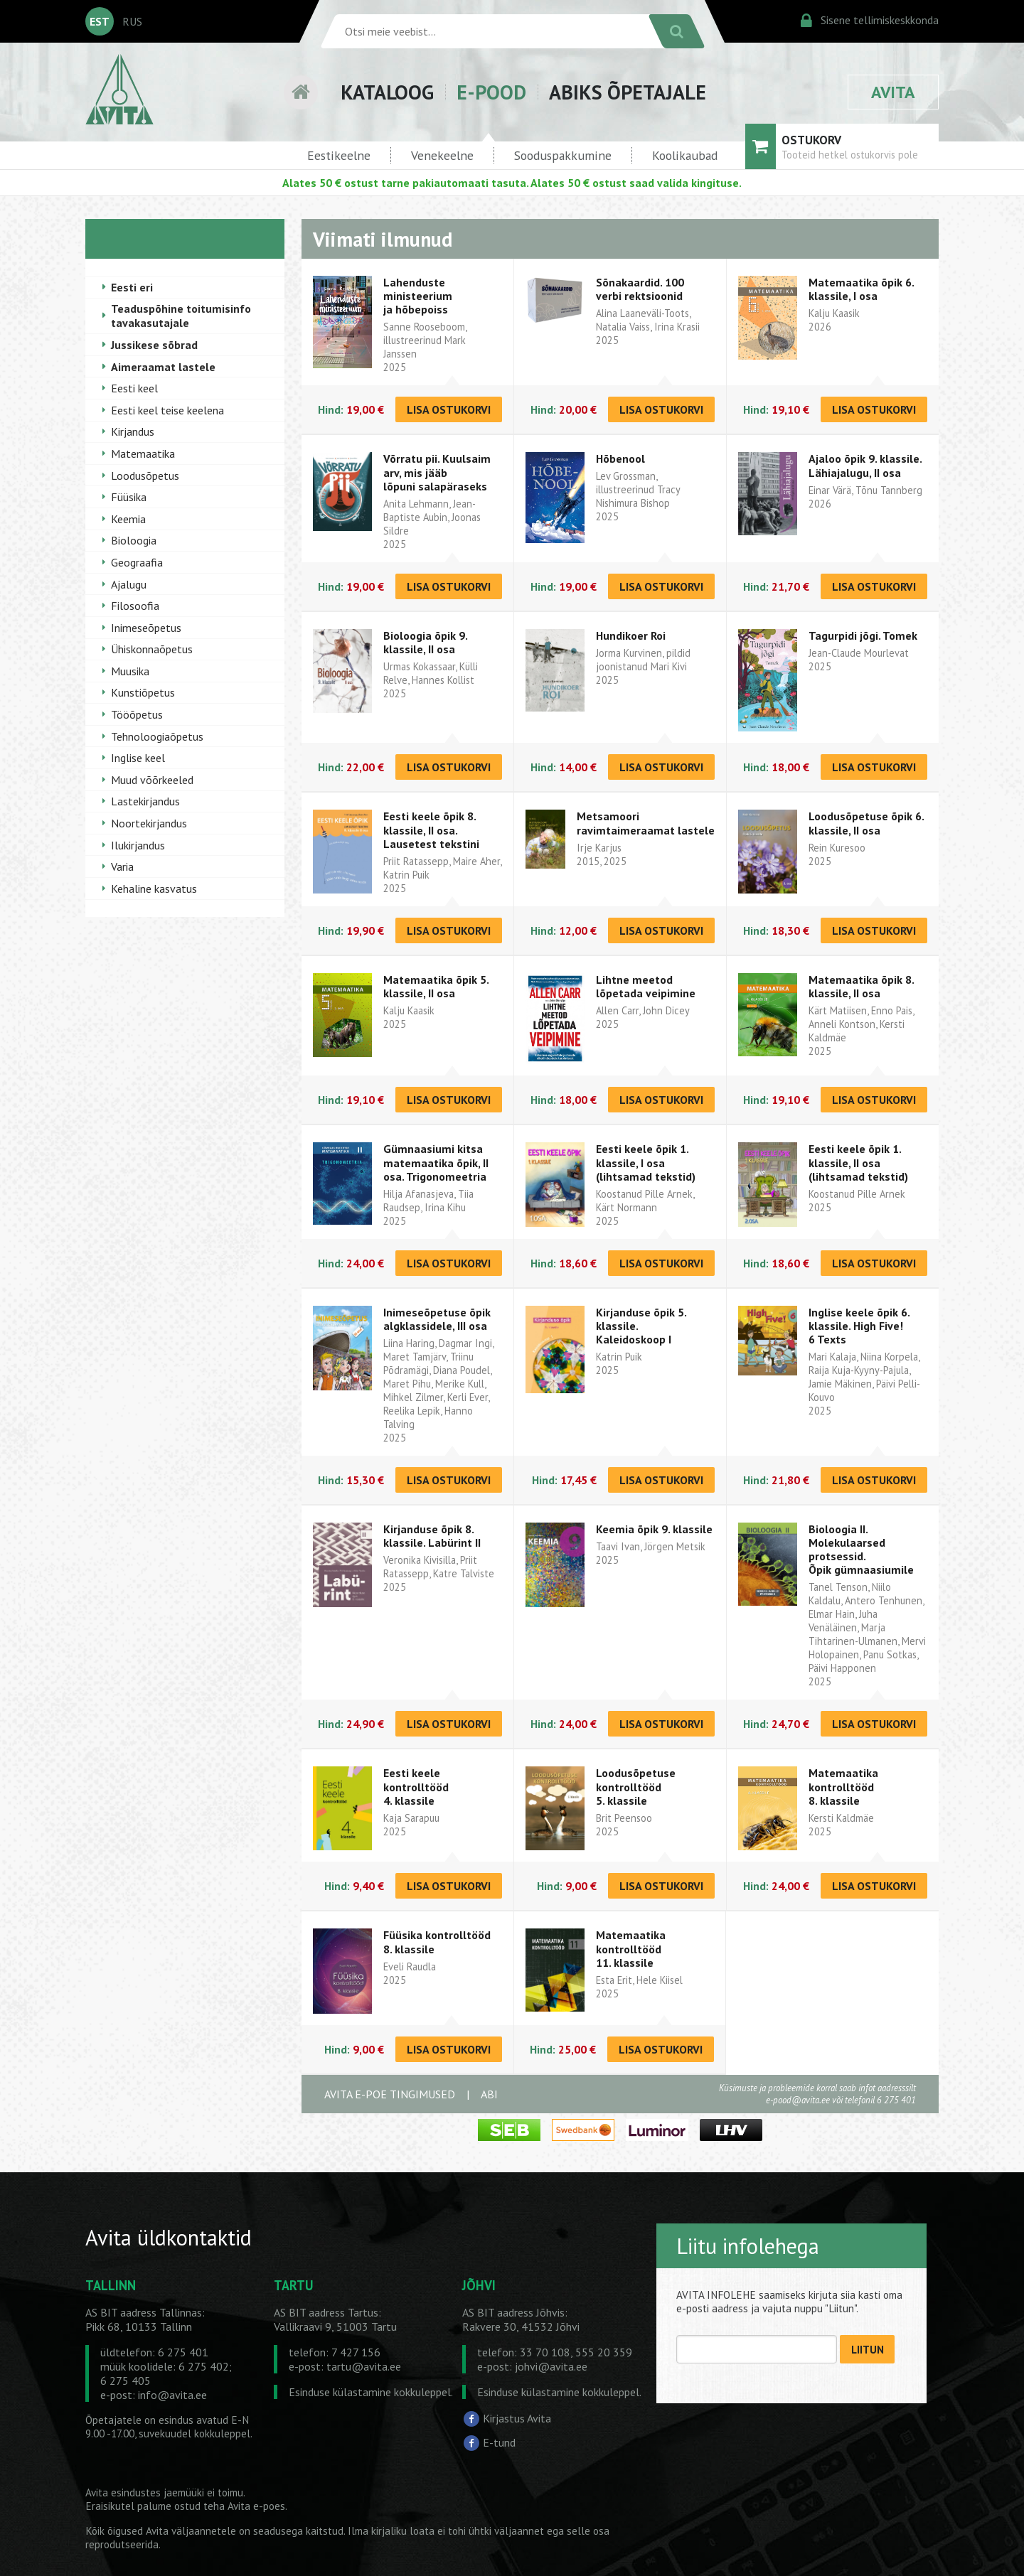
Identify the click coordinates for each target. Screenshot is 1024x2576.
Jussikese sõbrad (154, 345)
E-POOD (491, 92)
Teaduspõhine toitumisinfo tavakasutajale (181, 315)
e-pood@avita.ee (798, 2100)
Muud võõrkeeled (152, 780)
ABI (489, 2094)
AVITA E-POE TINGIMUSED (389, 2094)
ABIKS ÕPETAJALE (627, 92)
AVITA (893, 92)
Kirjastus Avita (517, 2418)
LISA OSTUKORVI (449, 409)
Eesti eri (132, 287)
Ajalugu (128, 584)
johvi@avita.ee (551, 2366)
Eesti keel (134, 388)
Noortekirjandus (149, 823)
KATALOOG (387, 92)
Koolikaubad (685, 155)
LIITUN (867, 2349)
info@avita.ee (172, 2395)
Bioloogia (133, 540)
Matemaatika (143, 453)
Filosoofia (135, 606)
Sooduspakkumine (563, 155)
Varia (122, 866)
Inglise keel (138, 758)
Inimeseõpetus (146, 628)
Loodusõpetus (145, 475)
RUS (132, 21)
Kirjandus (132, 431)
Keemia (128, 519)
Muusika (130, 671)
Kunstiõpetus (143, 692)
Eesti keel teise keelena (167, 410)
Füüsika (128, 497)
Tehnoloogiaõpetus (157, 736)
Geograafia (137, 562)
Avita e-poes (256, 2506)
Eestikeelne (338, 155)
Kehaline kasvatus (154, 888)
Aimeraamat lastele (163, 367)
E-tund (499, 2442)
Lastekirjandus (145, 801)
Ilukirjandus (138, 845)
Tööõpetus (137, 714)
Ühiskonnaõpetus (152, 649)
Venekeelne (442, 155)
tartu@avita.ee (363, 2366)
